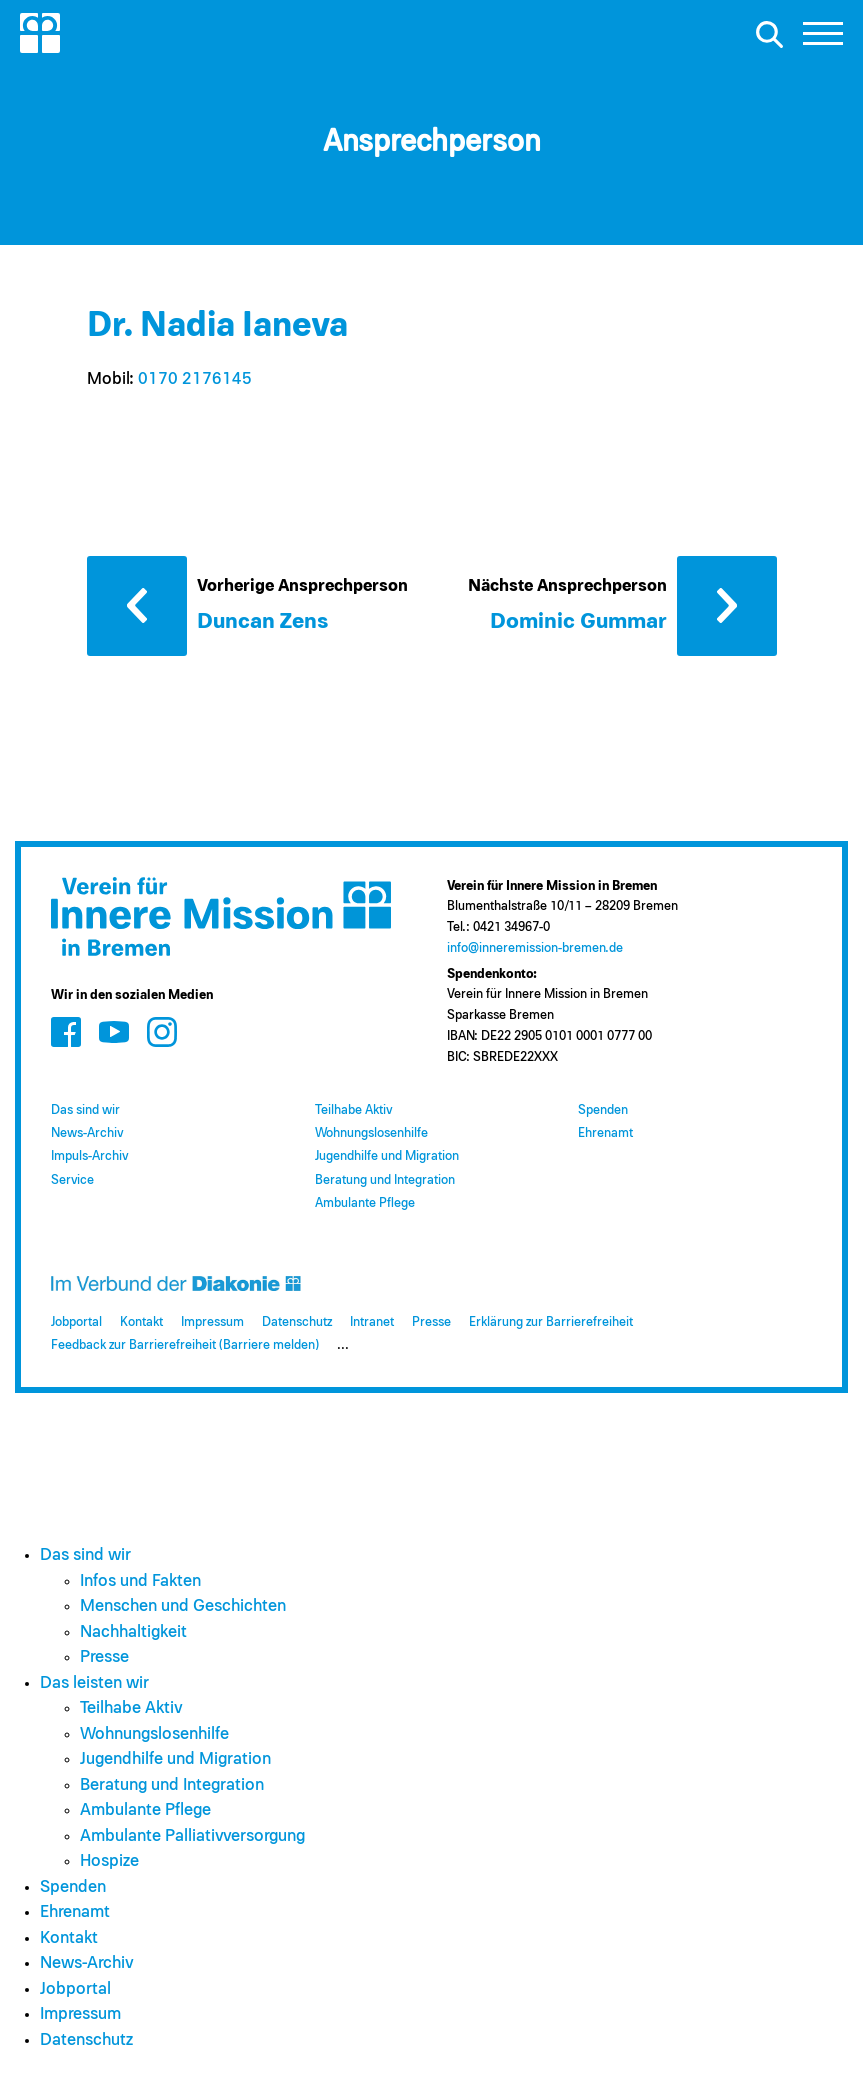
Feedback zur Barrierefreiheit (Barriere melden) (185, 1345)
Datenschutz (297, 1322)
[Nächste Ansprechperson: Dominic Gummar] (622, 604)
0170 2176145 (195, 379)
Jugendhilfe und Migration (387, 1156)
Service (72, 1180)
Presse (431, 1322)
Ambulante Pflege (365, 1203)
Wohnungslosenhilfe (371, 1133)
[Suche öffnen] (769, 34)
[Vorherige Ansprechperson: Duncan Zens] (259, 604)
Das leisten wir (94, 1683)
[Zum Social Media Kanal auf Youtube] (114, 1031)
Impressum (212, 1322)
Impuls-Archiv (89, 1156)
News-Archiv (87, 1133)
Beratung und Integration (385, 1180)
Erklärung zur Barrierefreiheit (551, 1322)
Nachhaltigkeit (133, 1632)
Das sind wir (85, 1110)
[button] (823, 39)
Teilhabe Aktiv (353, 1110)
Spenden (603, 1110)
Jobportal (76, 1322)
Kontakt (141, 1322)
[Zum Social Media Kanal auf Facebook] (66, 1031)
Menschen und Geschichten (183, 1606)
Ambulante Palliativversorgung (192, 1836)
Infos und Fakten (140, 1581)
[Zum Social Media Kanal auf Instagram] (162, 1031)
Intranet (372, 1322)
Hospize (109, 1861)
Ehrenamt (605, 1133)
